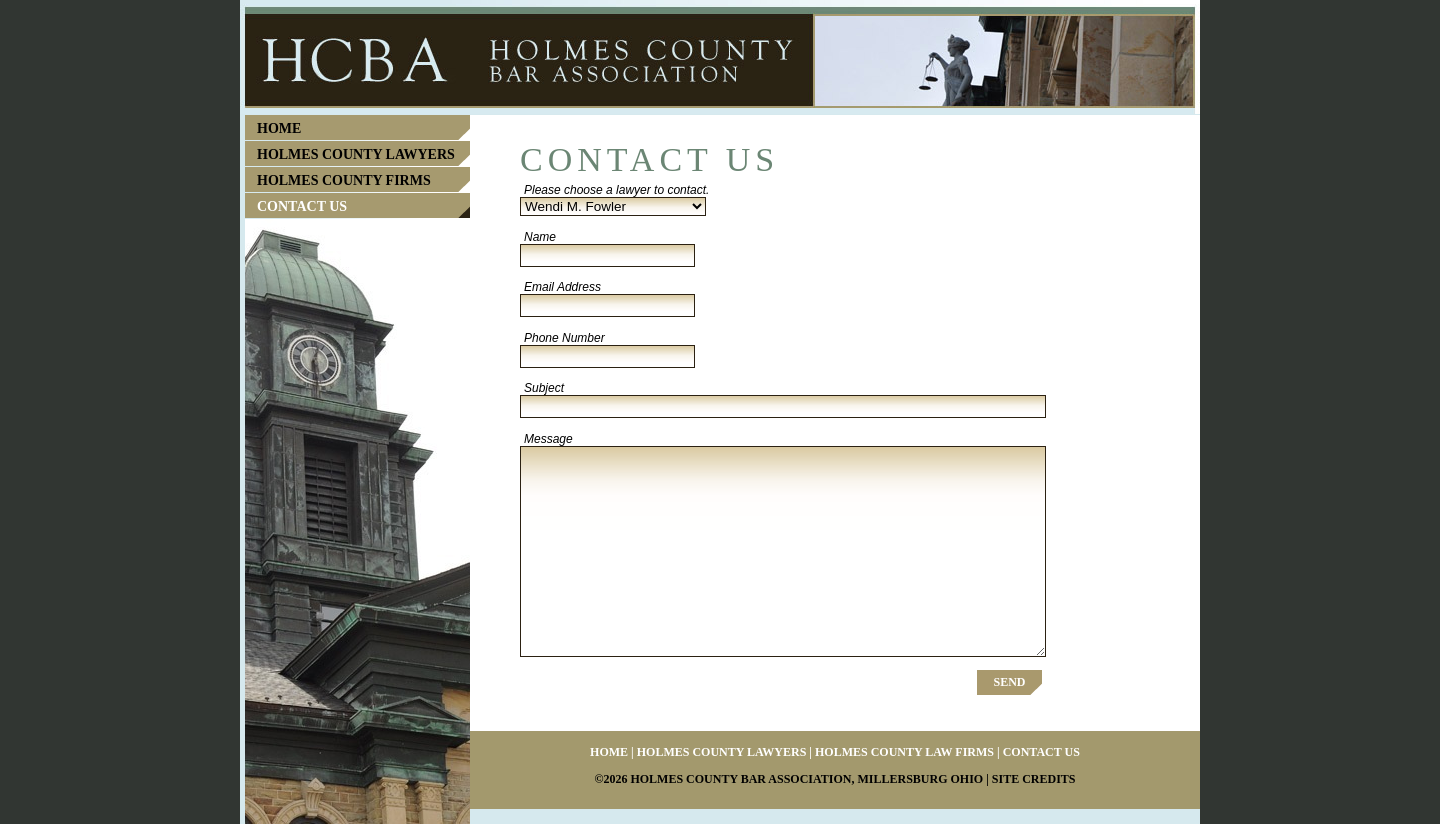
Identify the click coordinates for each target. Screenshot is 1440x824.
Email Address (562, 287)
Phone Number (564, 338)
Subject (544, 388)
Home (279, 128)
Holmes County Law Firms (904, 752)
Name (540, 237)
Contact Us (302, 206)
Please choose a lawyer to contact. (616, 190)
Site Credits (1034, 779)
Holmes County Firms (344, 180)
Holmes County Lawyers (356, 154)
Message (548, 439)
